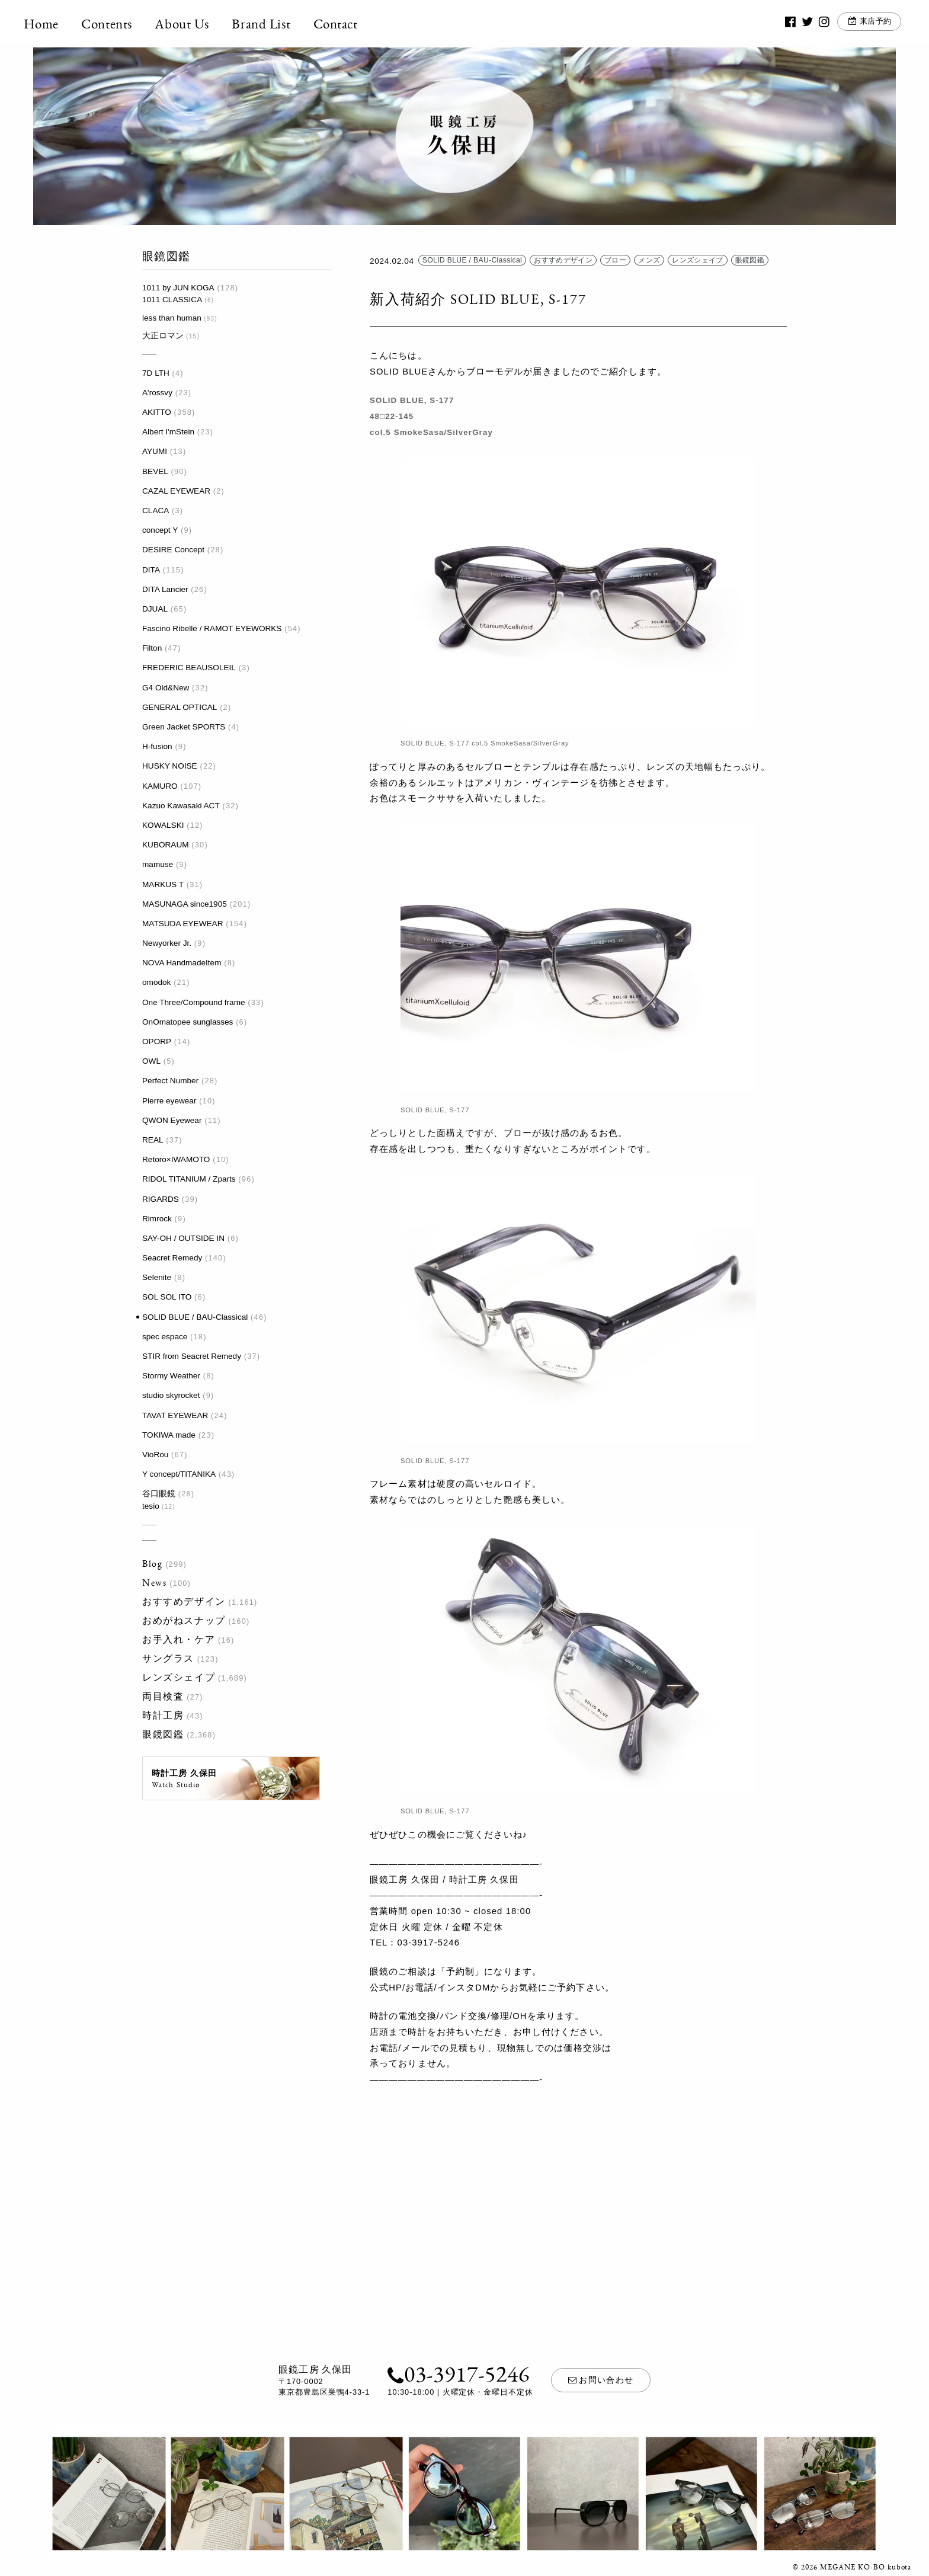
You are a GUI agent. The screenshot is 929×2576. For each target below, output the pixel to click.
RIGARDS (160, 1199)
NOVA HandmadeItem (181, 962)
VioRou (155, 1454)
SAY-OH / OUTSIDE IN (183, 1238)
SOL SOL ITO (166, 1296)
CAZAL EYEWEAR (176, 491)
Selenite (156, 1277)
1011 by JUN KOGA (178, 287)
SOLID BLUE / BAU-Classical (195, 1317)
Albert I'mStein (168, 431)
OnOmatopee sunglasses (187, 1021)
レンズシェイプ (178, 1677)
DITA (151, 569)
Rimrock (157, 1218)
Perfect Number (170, 1080)
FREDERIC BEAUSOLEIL (189, 667)
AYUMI (154, 451)
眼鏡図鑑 (163, 1734)
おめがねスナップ (184, 1620)
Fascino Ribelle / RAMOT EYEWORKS (211, 628)
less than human (171, 317)
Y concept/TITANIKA (179, 1474)
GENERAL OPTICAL (179, 707)
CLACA (155, 510)
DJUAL (155, 608)
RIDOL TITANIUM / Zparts (189, 1179)
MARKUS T (163, 884)
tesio (150, 1506)
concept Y (160, 530)
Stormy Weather (171, 1375)
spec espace (164, 1336)
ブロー (615, 261)
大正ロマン (163, 335)
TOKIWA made (169, 1435)
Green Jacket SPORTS (183, 726)
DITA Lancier (165, 589)
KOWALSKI (163, 825)
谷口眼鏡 (158, 1493)
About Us (192, 24)
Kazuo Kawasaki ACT (181, 805)
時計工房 (163, 1715)
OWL (151, 1061)
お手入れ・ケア (178, 1639)
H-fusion (157, 746)
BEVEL (155, 471)
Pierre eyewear (169, 1100)
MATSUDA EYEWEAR (182, 923)
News (154, 1582)
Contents (116, 24)
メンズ (649, 261)
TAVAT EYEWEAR (175, 1415)
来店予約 (867, 23)
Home (50, 24)
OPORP (156, 1041)
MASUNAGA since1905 (184, 904)
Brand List (271, 24)
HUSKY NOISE (169, 765)
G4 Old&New (165, 687)
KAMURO (160, 786)
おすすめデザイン (184, 1601)
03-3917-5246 (458, 2373)
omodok (156, 982)
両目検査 (163, 1696)
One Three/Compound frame (193, 1002)
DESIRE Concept (173, 549)
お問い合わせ (601, 2380)
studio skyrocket (171, 1395)
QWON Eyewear (171, 1120)
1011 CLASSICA (172, 299)
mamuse (157, 864)
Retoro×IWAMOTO (176, 1159)
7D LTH (155, 373)
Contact (345, 24)
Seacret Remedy (172, 1257)
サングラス (168, 1658)
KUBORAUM (165, 844)
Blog (152, 1563)
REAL (153, 1139)
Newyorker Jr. (166, 943)
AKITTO (156, 412)
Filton (152, 648)
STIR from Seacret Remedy (191, 1356)
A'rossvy (157, 392)
